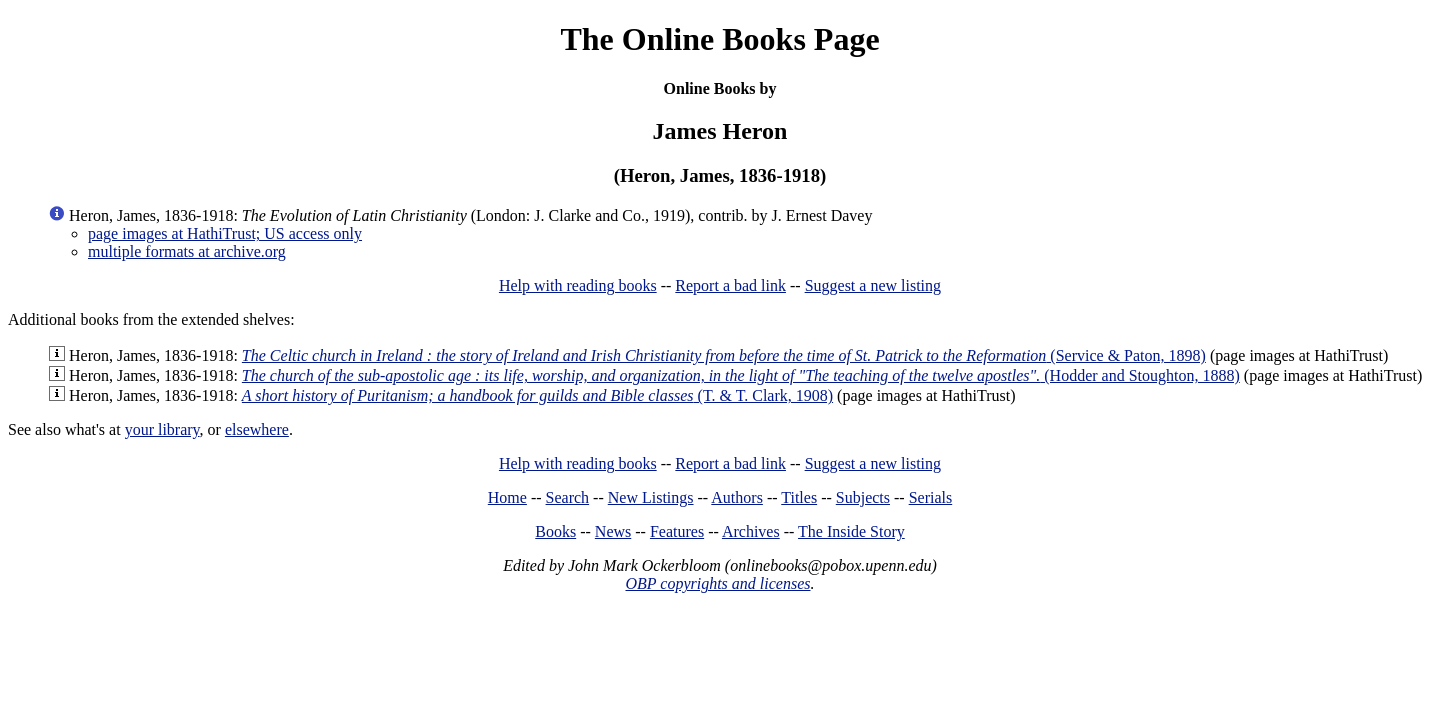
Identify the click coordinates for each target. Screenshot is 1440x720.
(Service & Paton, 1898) (724, 355)
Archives (751, 531)
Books (555, 531)
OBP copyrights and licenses (717, 583)
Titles (799, 497)
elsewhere (257, 429)
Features (677, 531)
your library (162, 429)
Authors (737, 497)
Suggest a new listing (873, 285)
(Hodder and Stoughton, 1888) (741, 375)
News (613, 531)
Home (507, 497)
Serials (931, 497)
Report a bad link (730, 285)
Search (568, 497)
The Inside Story (851, 531)
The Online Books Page (719, 39)
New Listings (651, 497)
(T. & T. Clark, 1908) (537, 395)
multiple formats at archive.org (187, 251)
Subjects (863, 497)
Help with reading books (578, 285)
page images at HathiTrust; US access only (225, 233)
